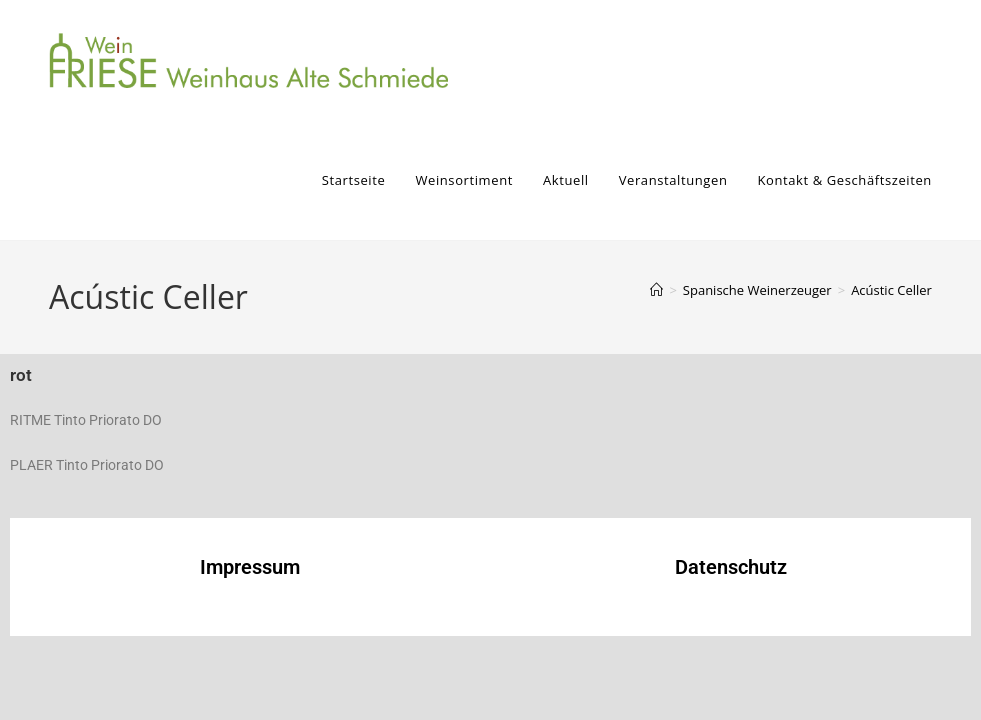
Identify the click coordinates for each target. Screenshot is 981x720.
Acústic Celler (891, 290)
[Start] (656, 290)
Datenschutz (731, 567)
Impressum (250, 567)
